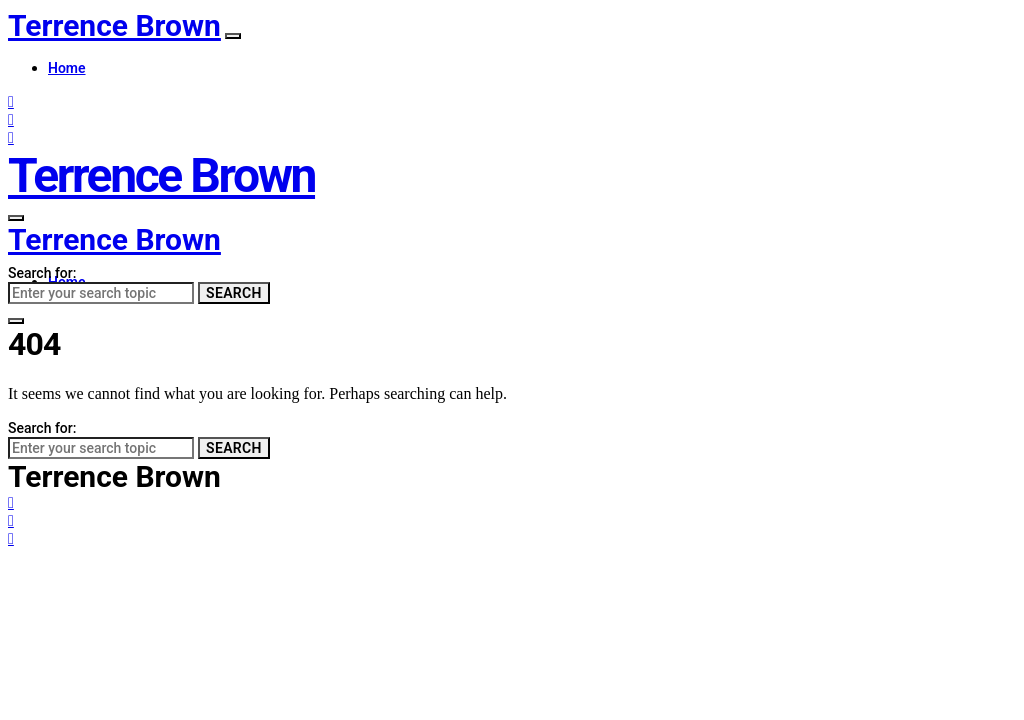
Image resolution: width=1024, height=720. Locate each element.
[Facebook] (11, 101)
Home (67, 68)
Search (234, 293)
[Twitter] (11, 119)
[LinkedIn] (11, 137)
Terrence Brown (114, 25)
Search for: (42, 273)
